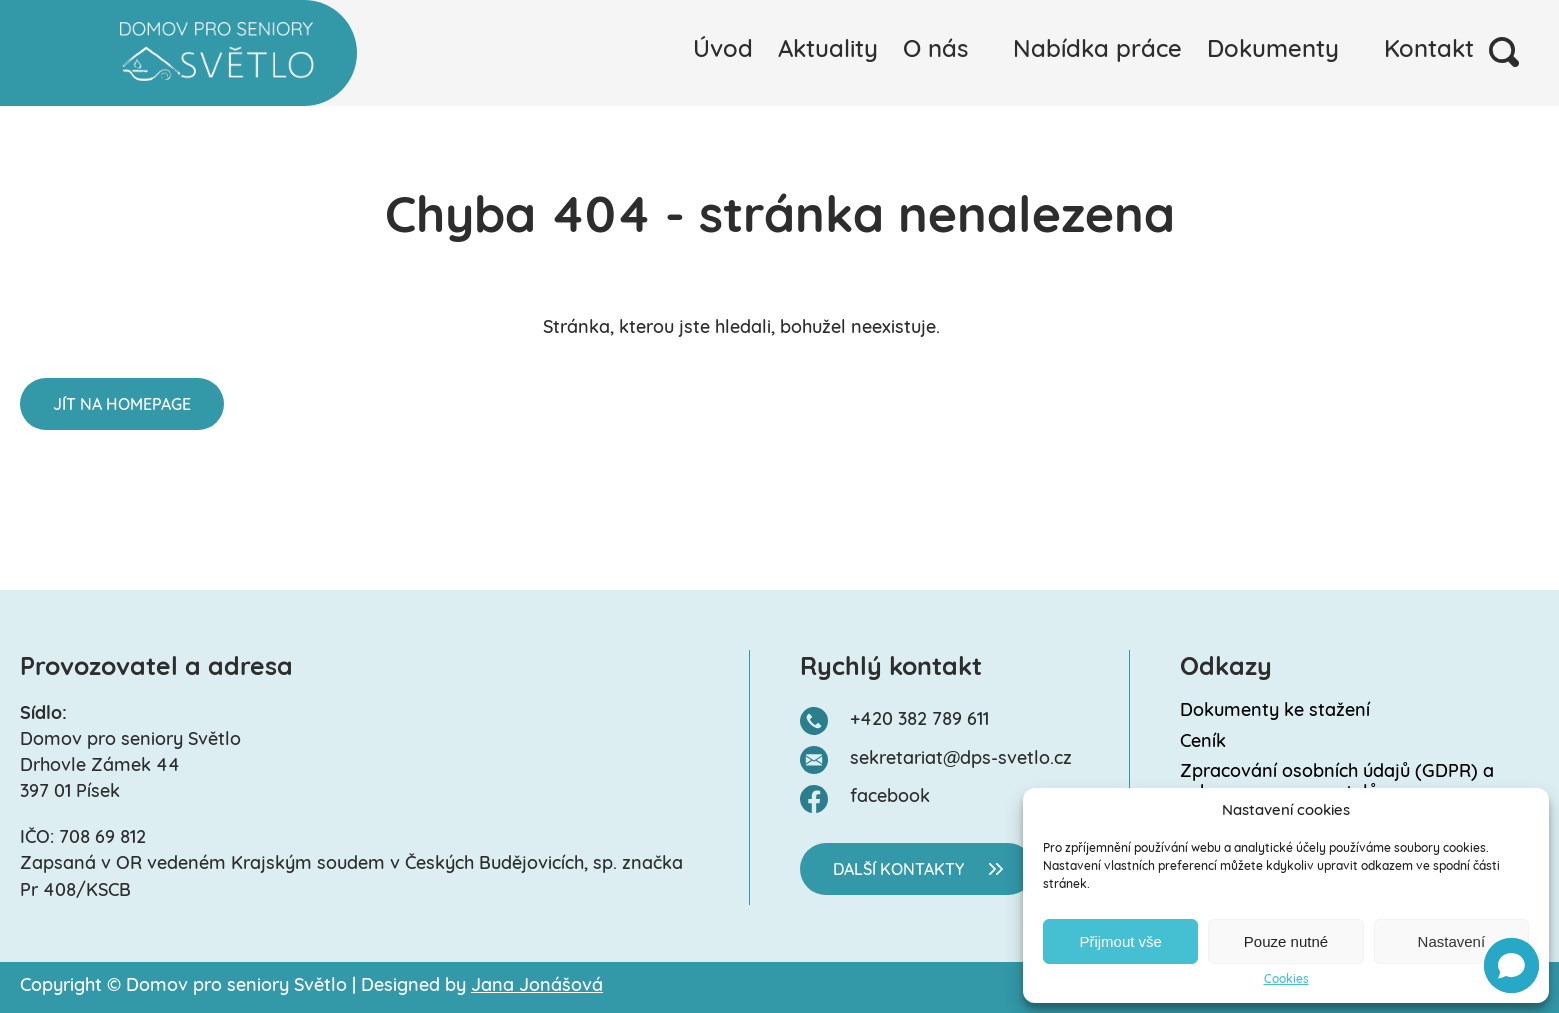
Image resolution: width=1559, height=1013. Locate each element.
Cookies (1286, 980)
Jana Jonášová (537, 986)
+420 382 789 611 (919, 720)
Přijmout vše (1120, 941)
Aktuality (828, 51)
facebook (890, 797)
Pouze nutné (1286, 941)
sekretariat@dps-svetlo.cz (961, 759)
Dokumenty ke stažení (1275, 711)
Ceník (1203, 742)
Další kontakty (898, 871)
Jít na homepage (122, 406)
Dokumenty (1273, 51)
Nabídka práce (1097, 51)
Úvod (723, 51)
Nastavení (1452, 941)
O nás (935, 51)
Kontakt (1429, 51)
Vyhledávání (1504, 52)
